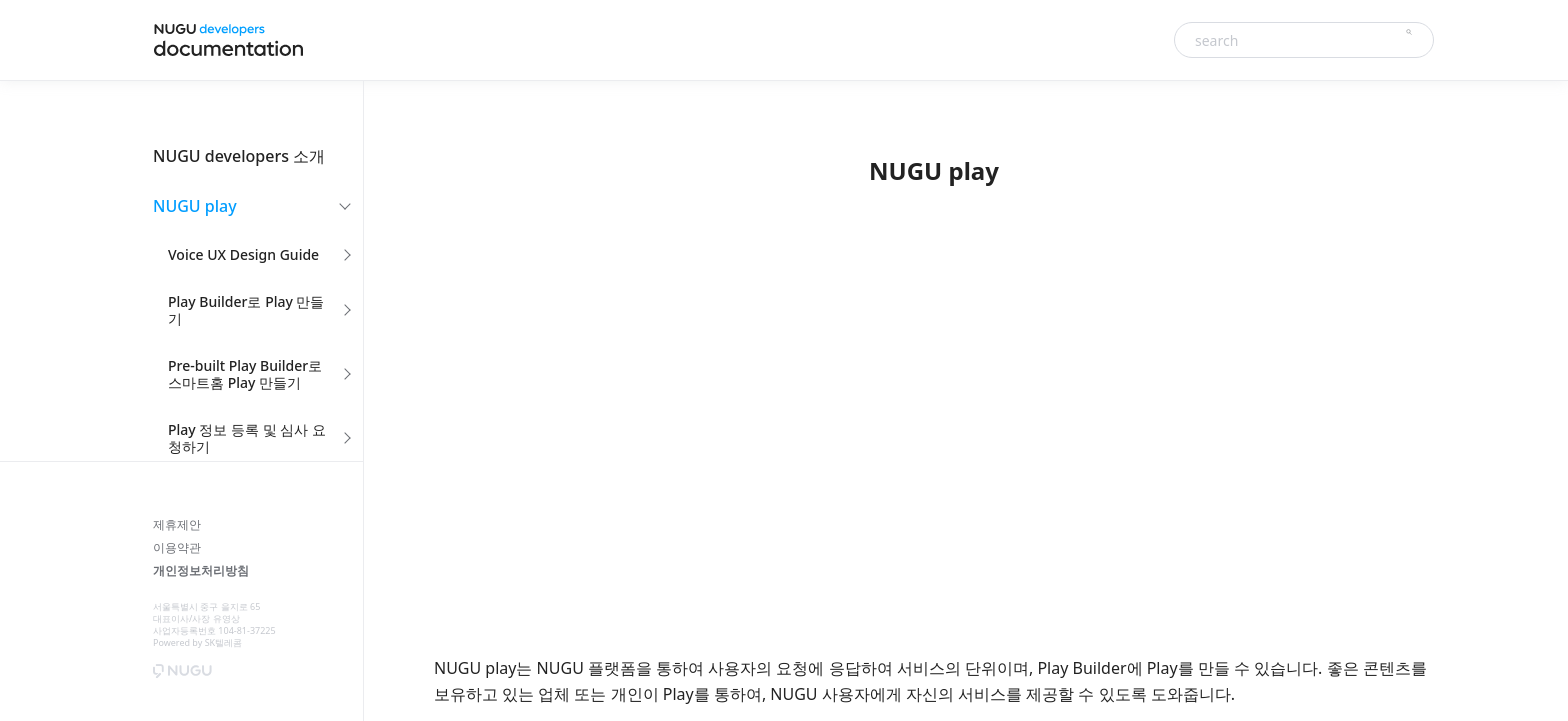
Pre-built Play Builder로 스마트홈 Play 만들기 (245, 374)
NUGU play (195, 206)
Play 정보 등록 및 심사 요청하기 (247, 438)
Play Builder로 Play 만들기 (246, 310)
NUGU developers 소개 (239, 156)
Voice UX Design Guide (243, 254)
